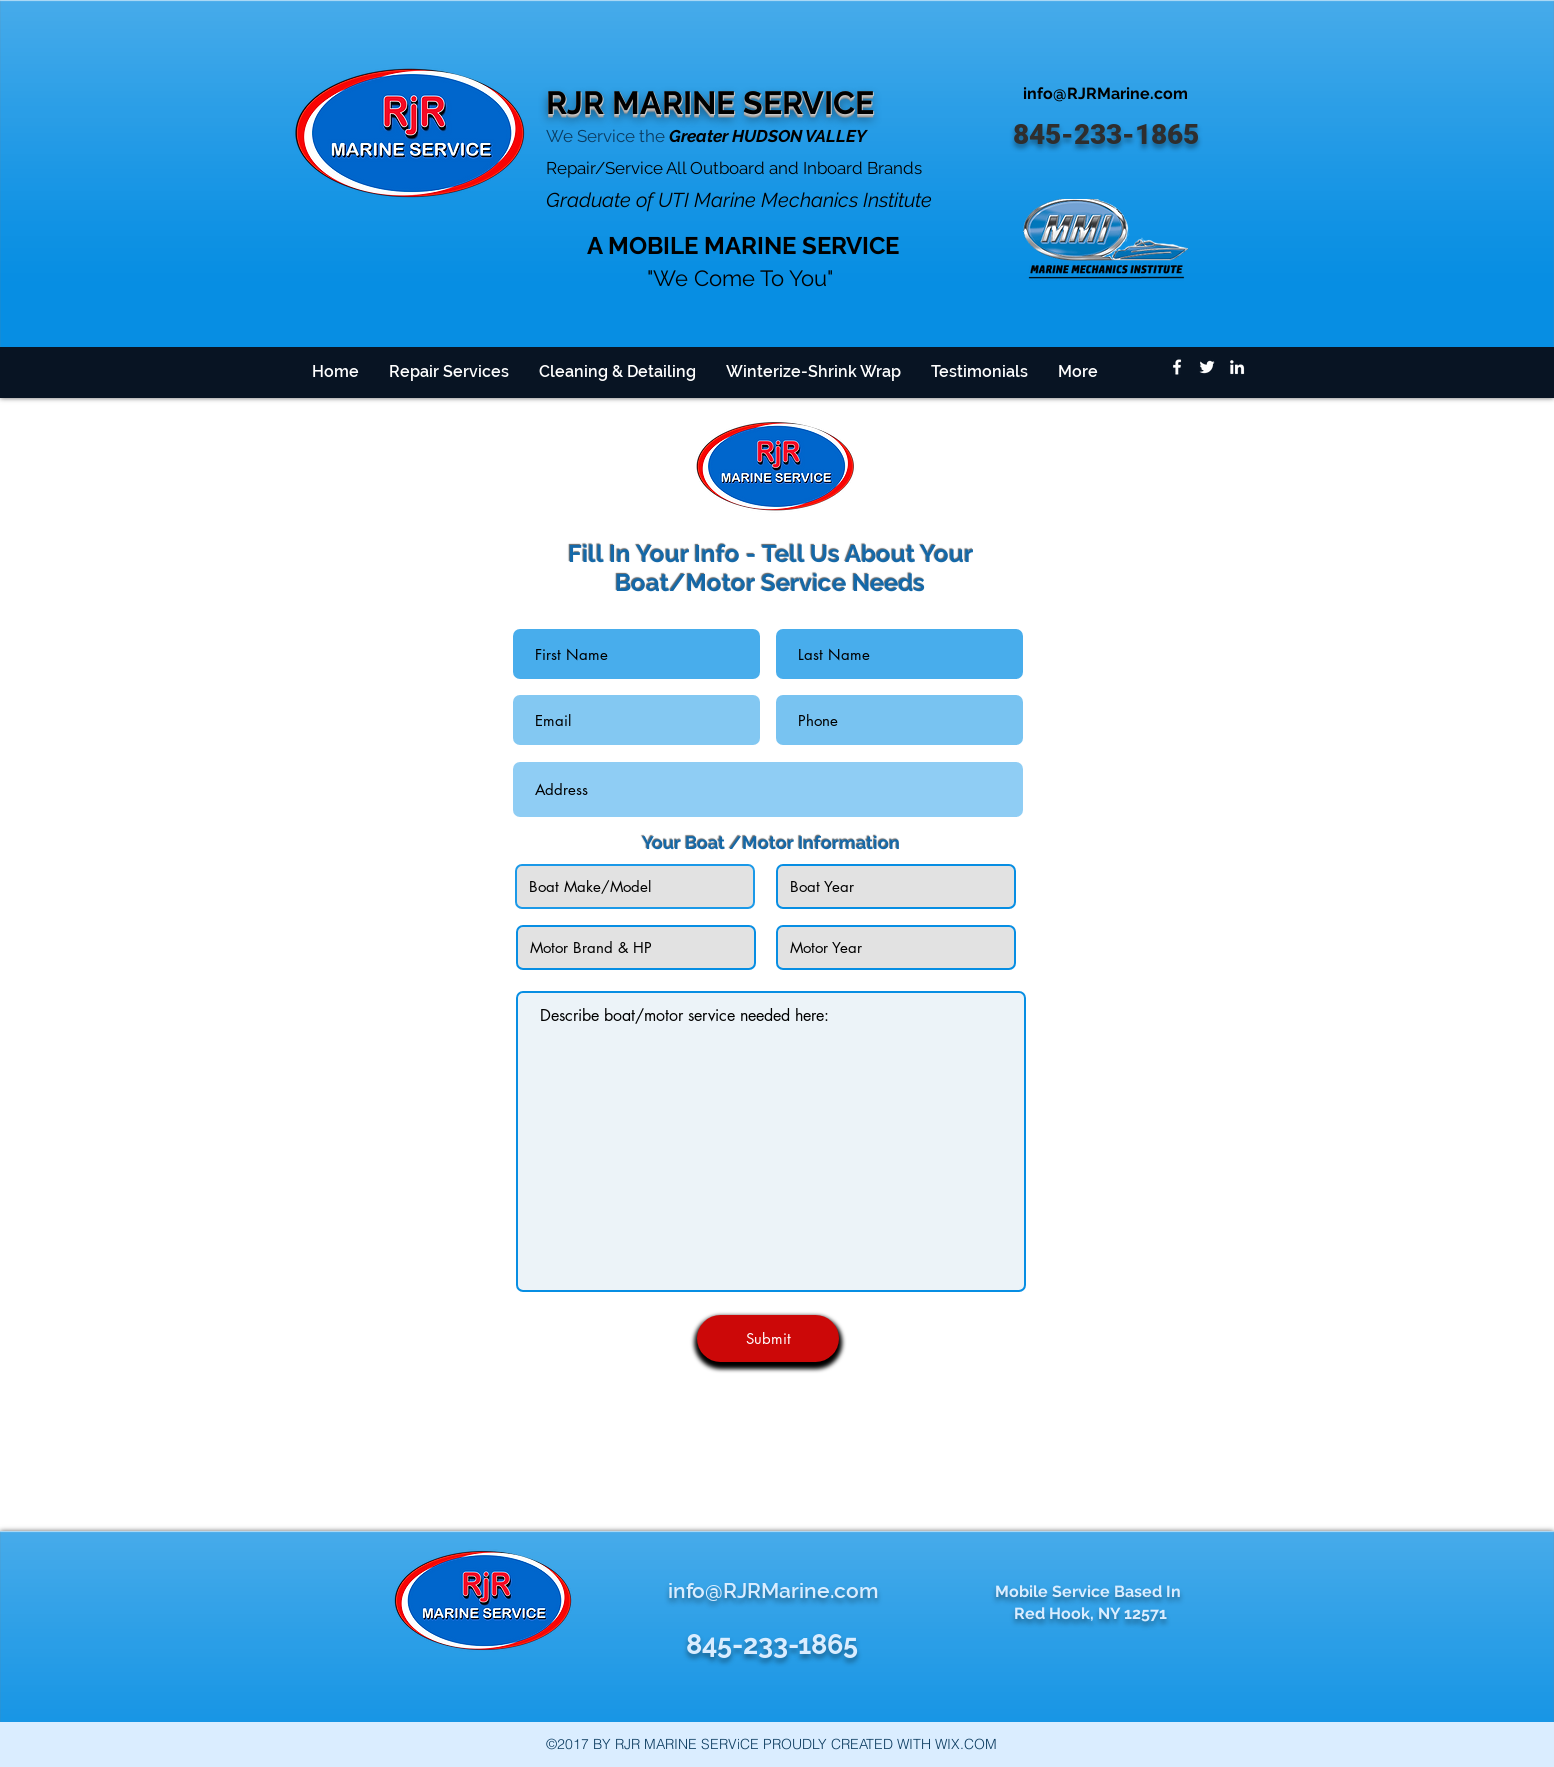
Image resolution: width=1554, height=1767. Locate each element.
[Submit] (768, 1338)
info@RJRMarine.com (1105, 93)
